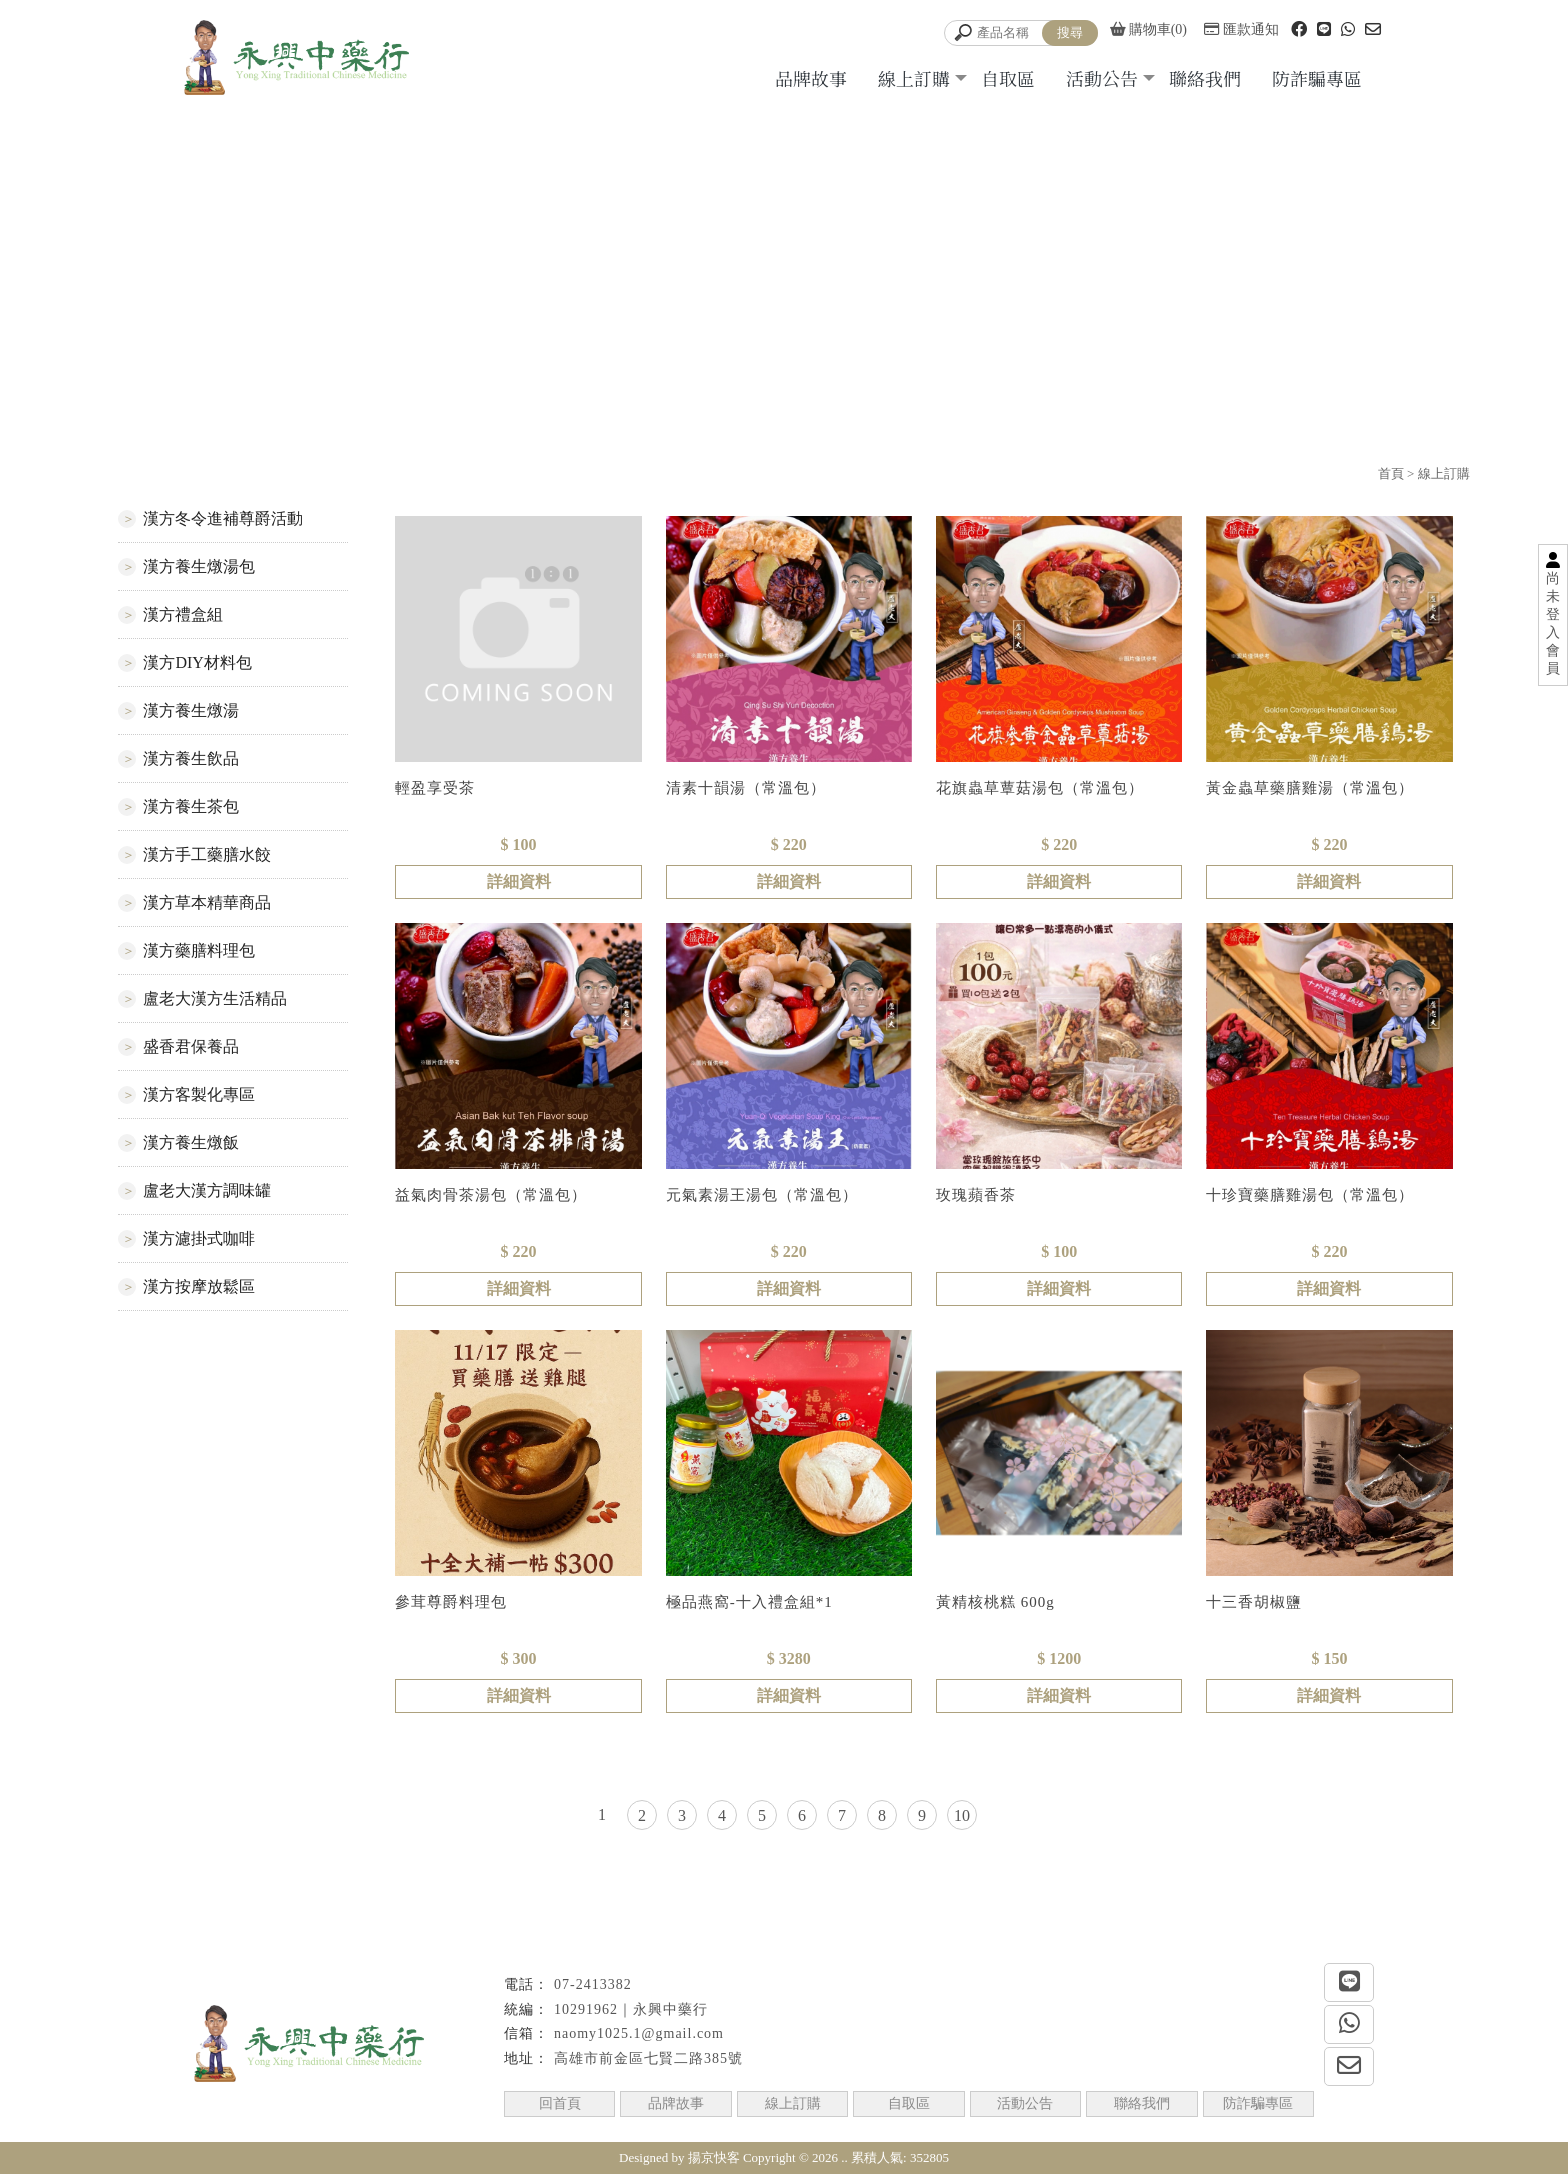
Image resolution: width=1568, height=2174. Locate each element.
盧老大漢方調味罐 (207, 1190)
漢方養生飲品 (191, 758)
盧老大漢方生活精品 (215, 998)
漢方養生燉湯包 (199, 566)
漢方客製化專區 (199, 1094)
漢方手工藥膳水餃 (207, 854)
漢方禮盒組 (183, 614)
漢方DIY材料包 (197, 662)
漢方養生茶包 (191, 806)
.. (844, 2157)
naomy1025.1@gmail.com (639, 2033)
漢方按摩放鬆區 (199, 1286)
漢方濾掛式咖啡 (199, 1238)
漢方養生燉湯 (191, 710)
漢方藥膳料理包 (199, 950)
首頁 (1391, 473)
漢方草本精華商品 (207, 902)
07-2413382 (593, 1984)
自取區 (1008, 78)
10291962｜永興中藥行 (631, 2009)
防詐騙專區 (1317, 78)
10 (962, 1815)
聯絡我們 (1205, 78)
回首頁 (560, 2103)
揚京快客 (714, 2157)
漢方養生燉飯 (191, 1142)
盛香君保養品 (191, 1046)
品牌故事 (811, 78)
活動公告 (1102, 78)
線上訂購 (914, 78)
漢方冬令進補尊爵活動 (223, 518)
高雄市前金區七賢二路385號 (648, 2058)
